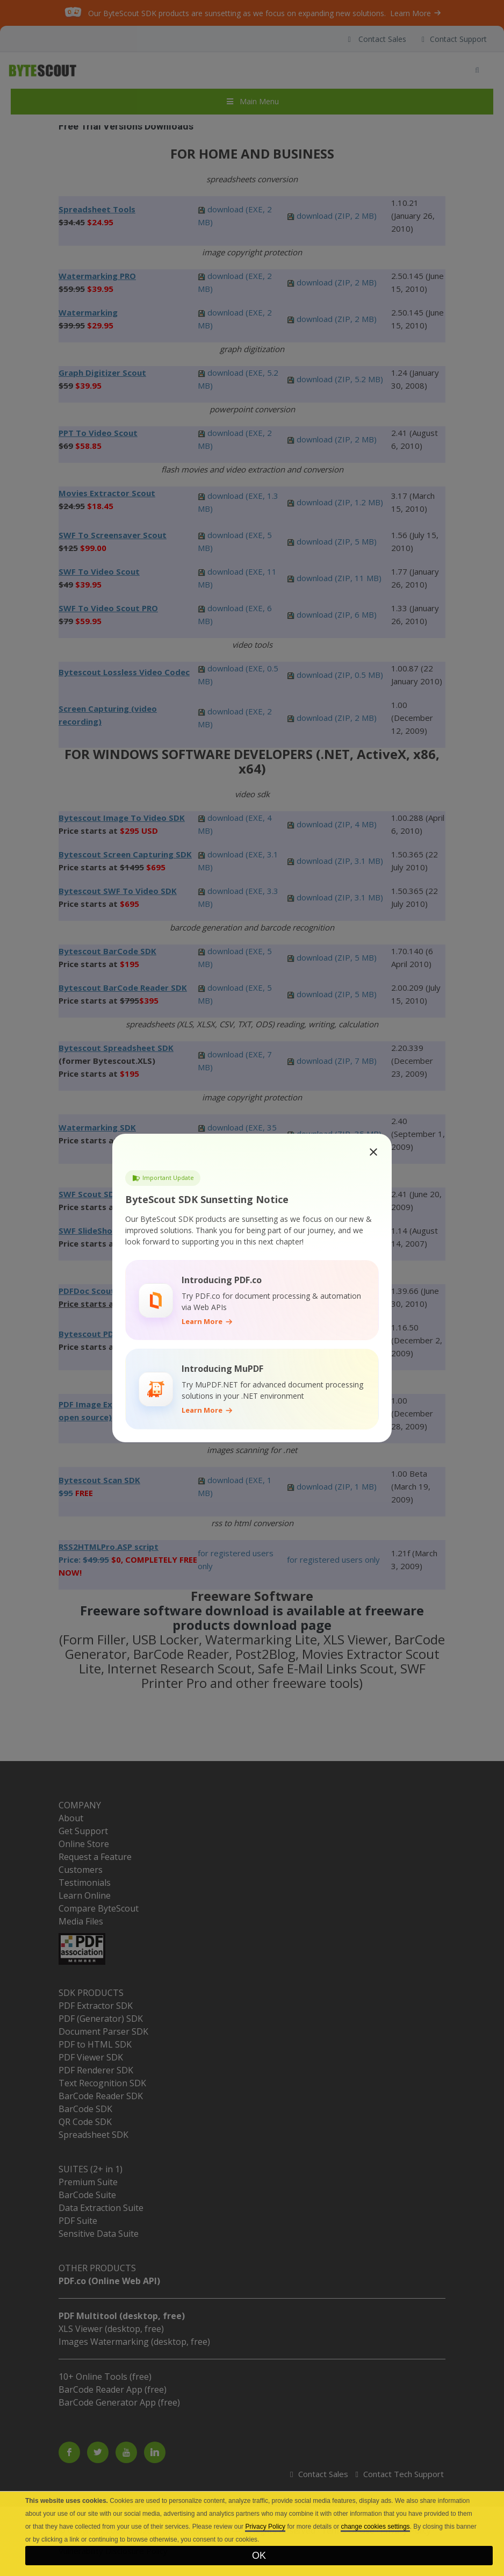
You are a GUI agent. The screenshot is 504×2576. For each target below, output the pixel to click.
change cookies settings (375, 2526)
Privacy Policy (265, 2526)
